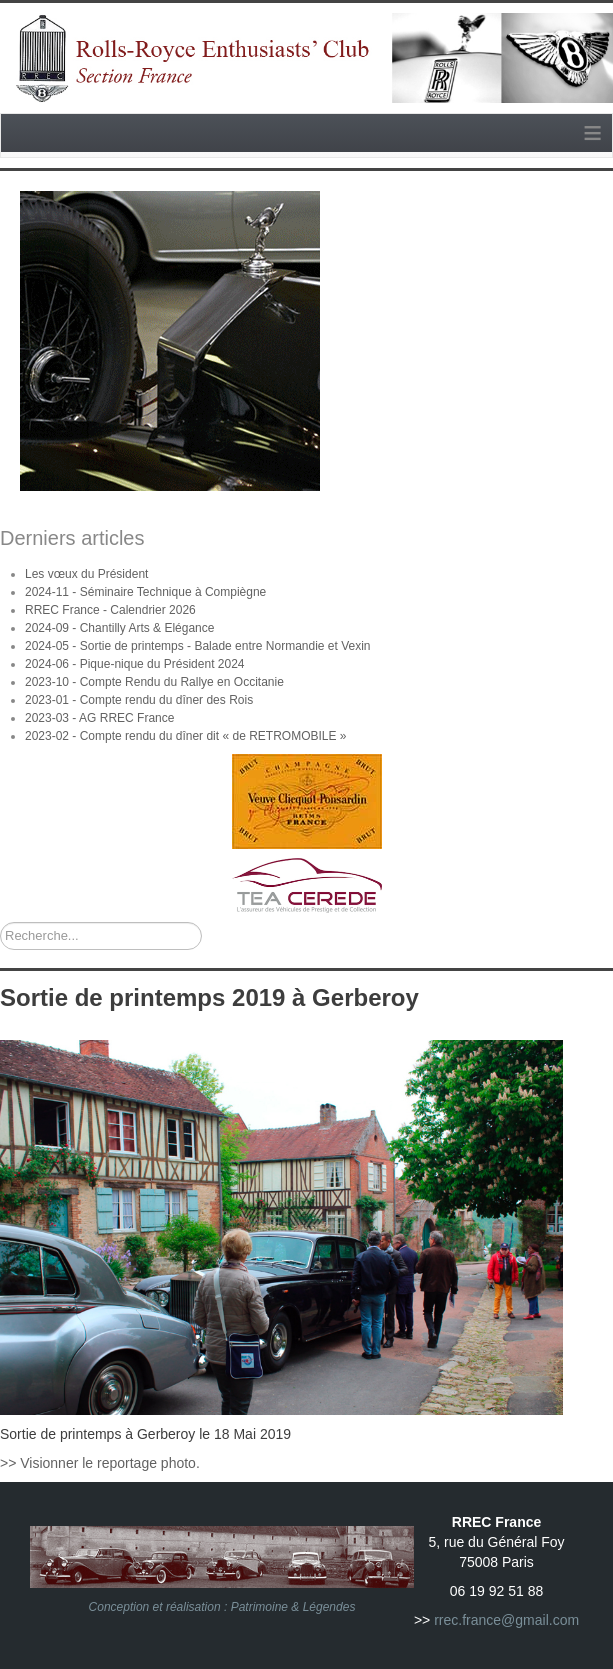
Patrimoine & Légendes (293, 1607)
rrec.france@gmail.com (506, 1620)
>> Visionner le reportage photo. (100, 1463)
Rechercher (0, 922)
